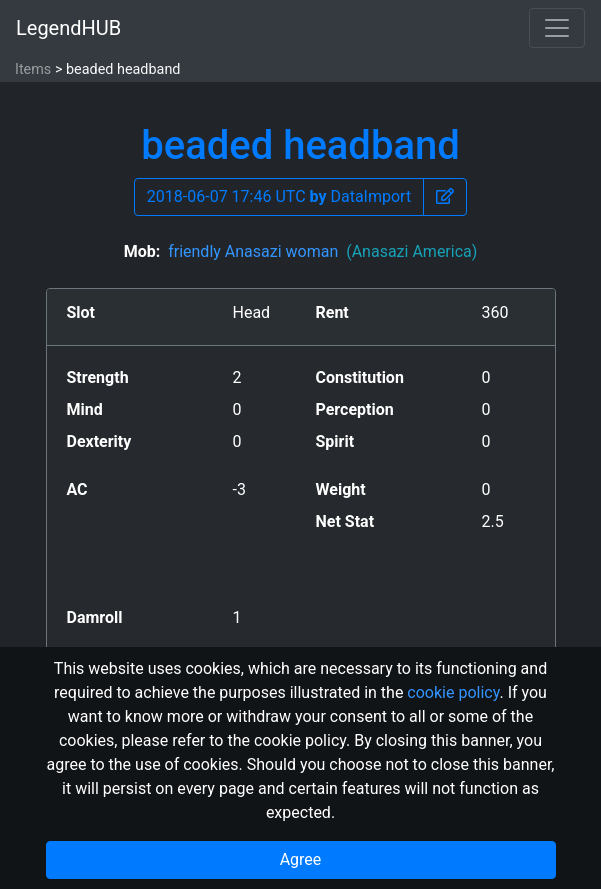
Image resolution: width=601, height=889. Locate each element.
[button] (445, 197)
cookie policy (453, 692)
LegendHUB (68, 28)
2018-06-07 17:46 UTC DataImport (279, 196)
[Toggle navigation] (557, 28)
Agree (301, 859)
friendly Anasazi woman (322, 251)
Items (33, 69)
